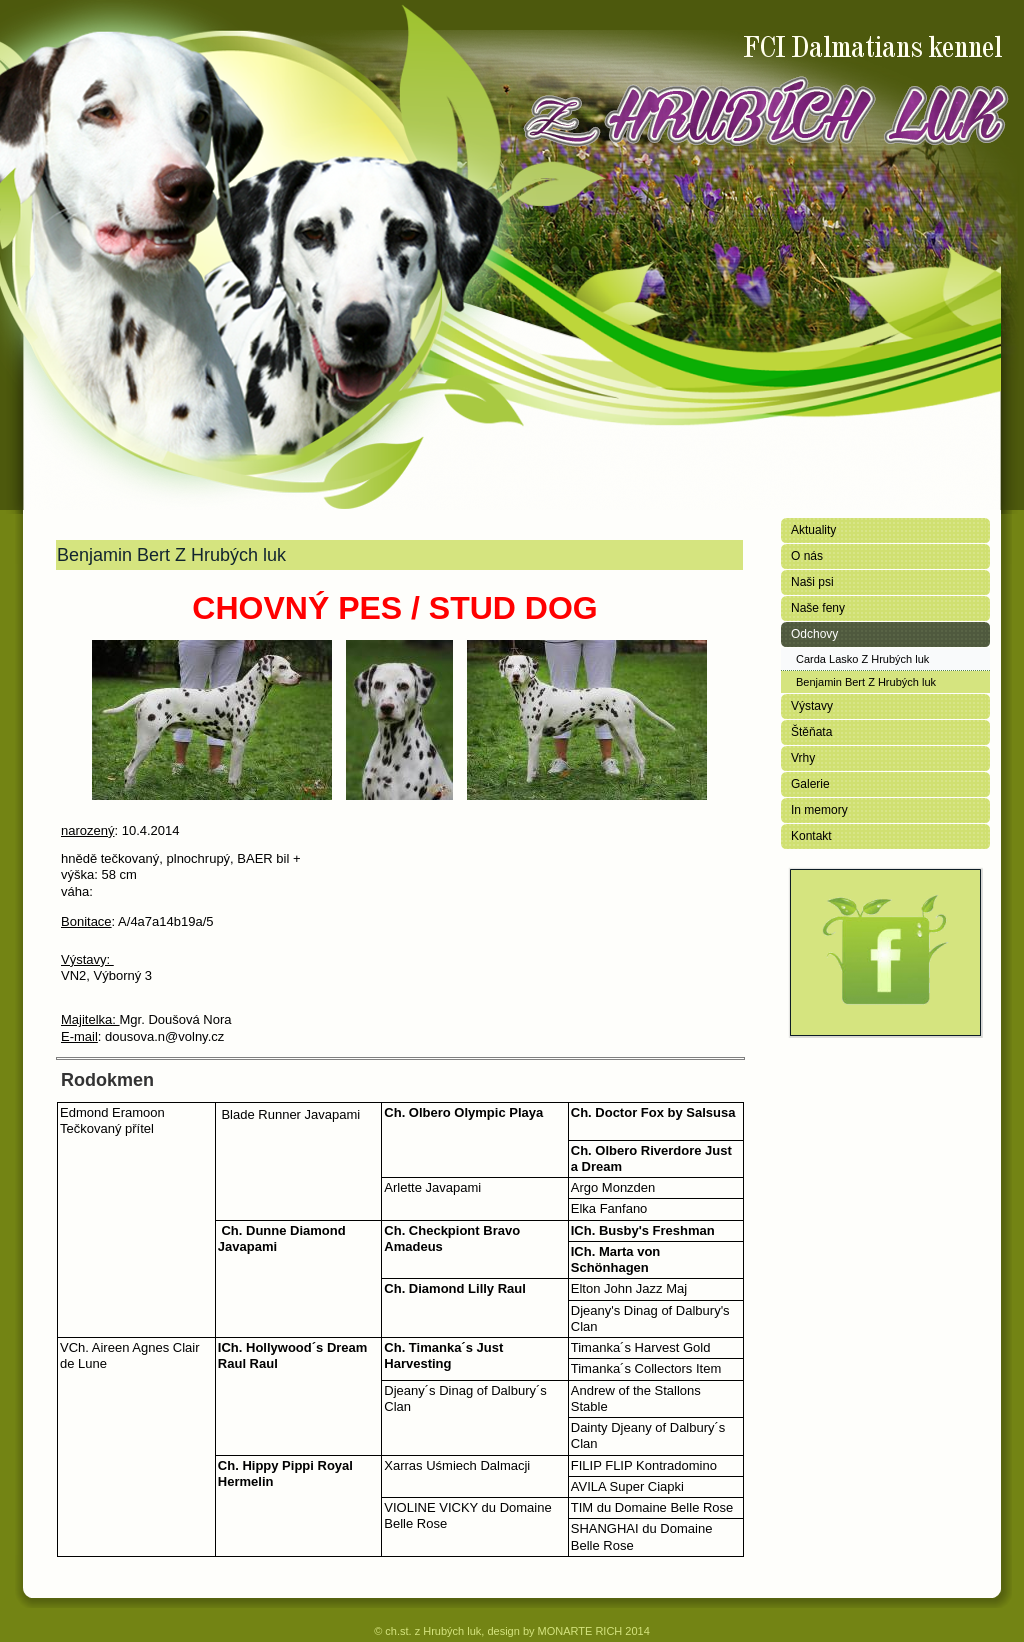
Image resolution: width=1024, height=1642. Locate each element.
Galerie (810, 784)
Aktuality (813, 530)
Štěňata (811, 732)
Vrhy (803, 758)
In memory (819, 810)
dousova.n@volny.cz (164, 1036)
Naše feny (818, 608)
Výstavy (812, 706)
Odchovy (814, 634)
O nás (807, 556)
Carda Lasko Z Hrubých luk (862, 659)
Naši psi (812, 582)
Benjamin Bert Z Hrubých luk (866, 682)
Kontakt (811, 836)
